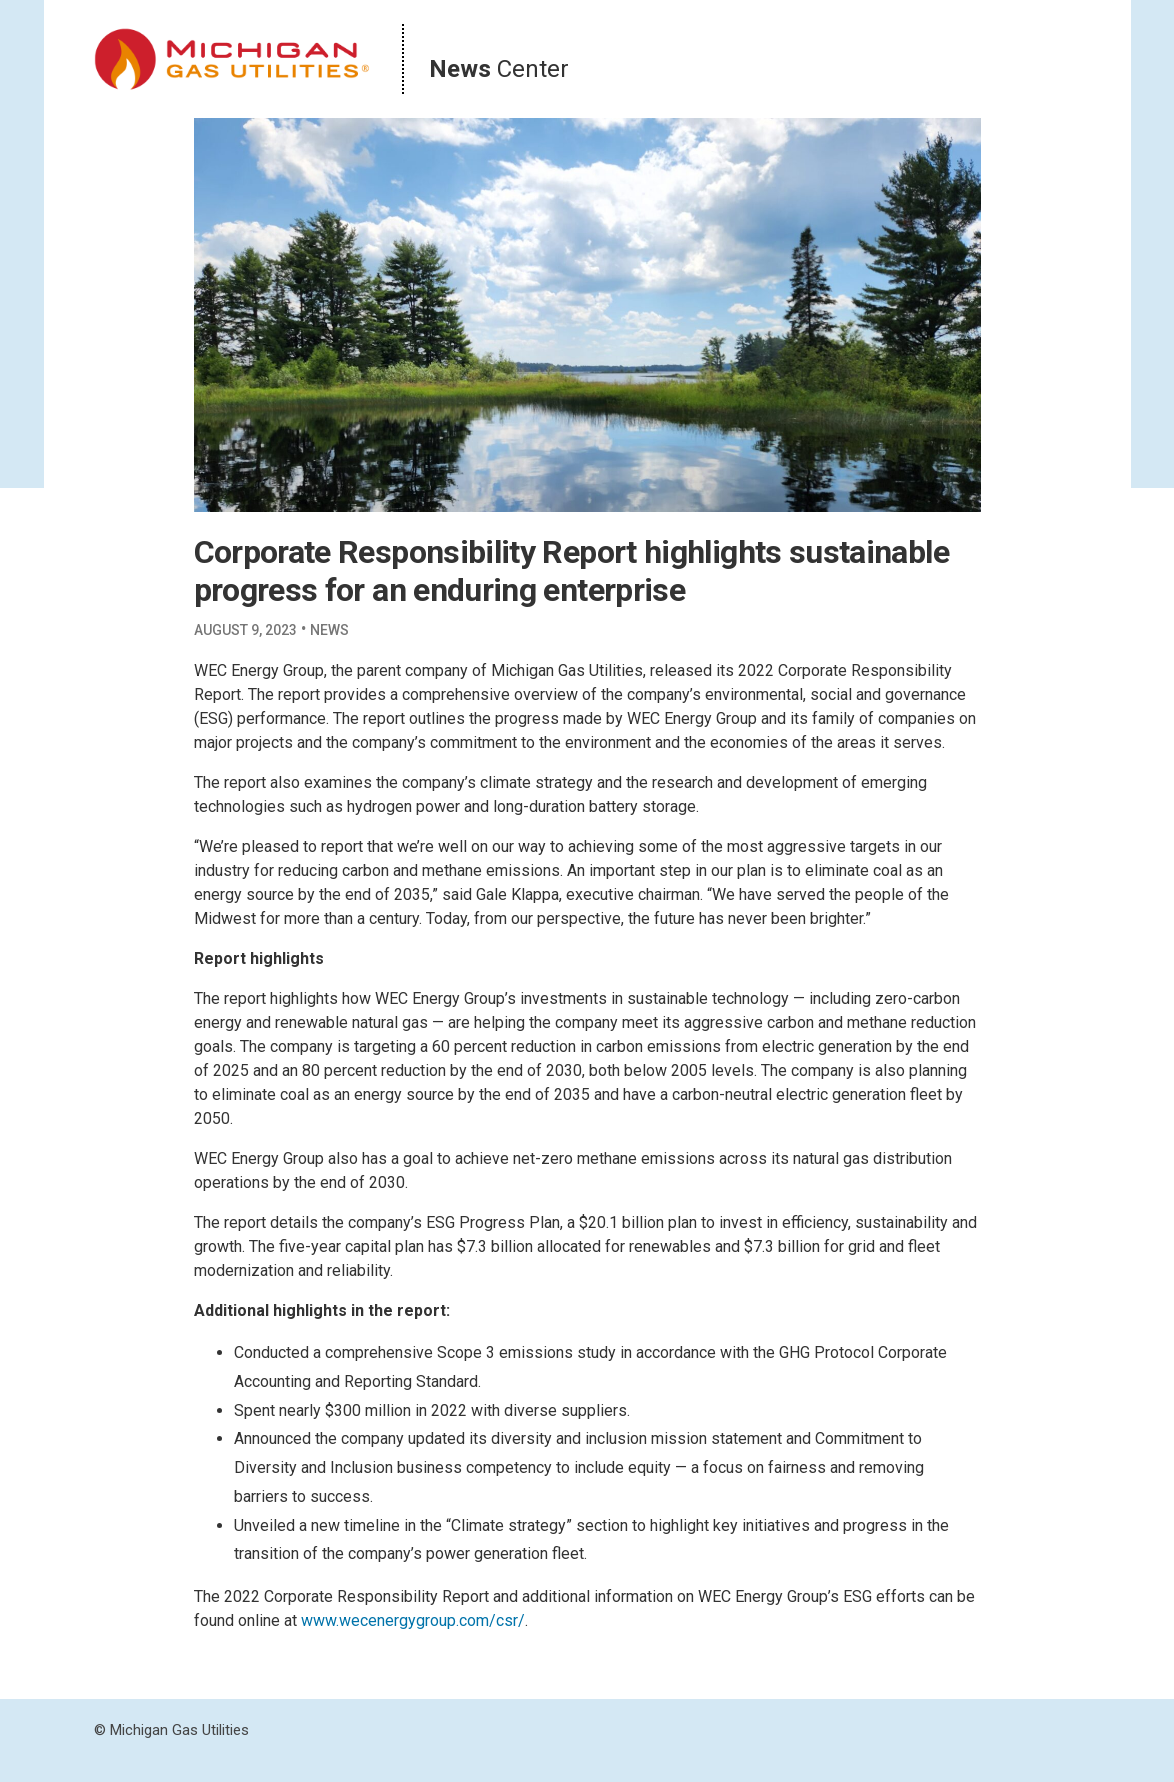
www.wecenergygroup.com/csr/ (413, 1620)
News (329, 630)
